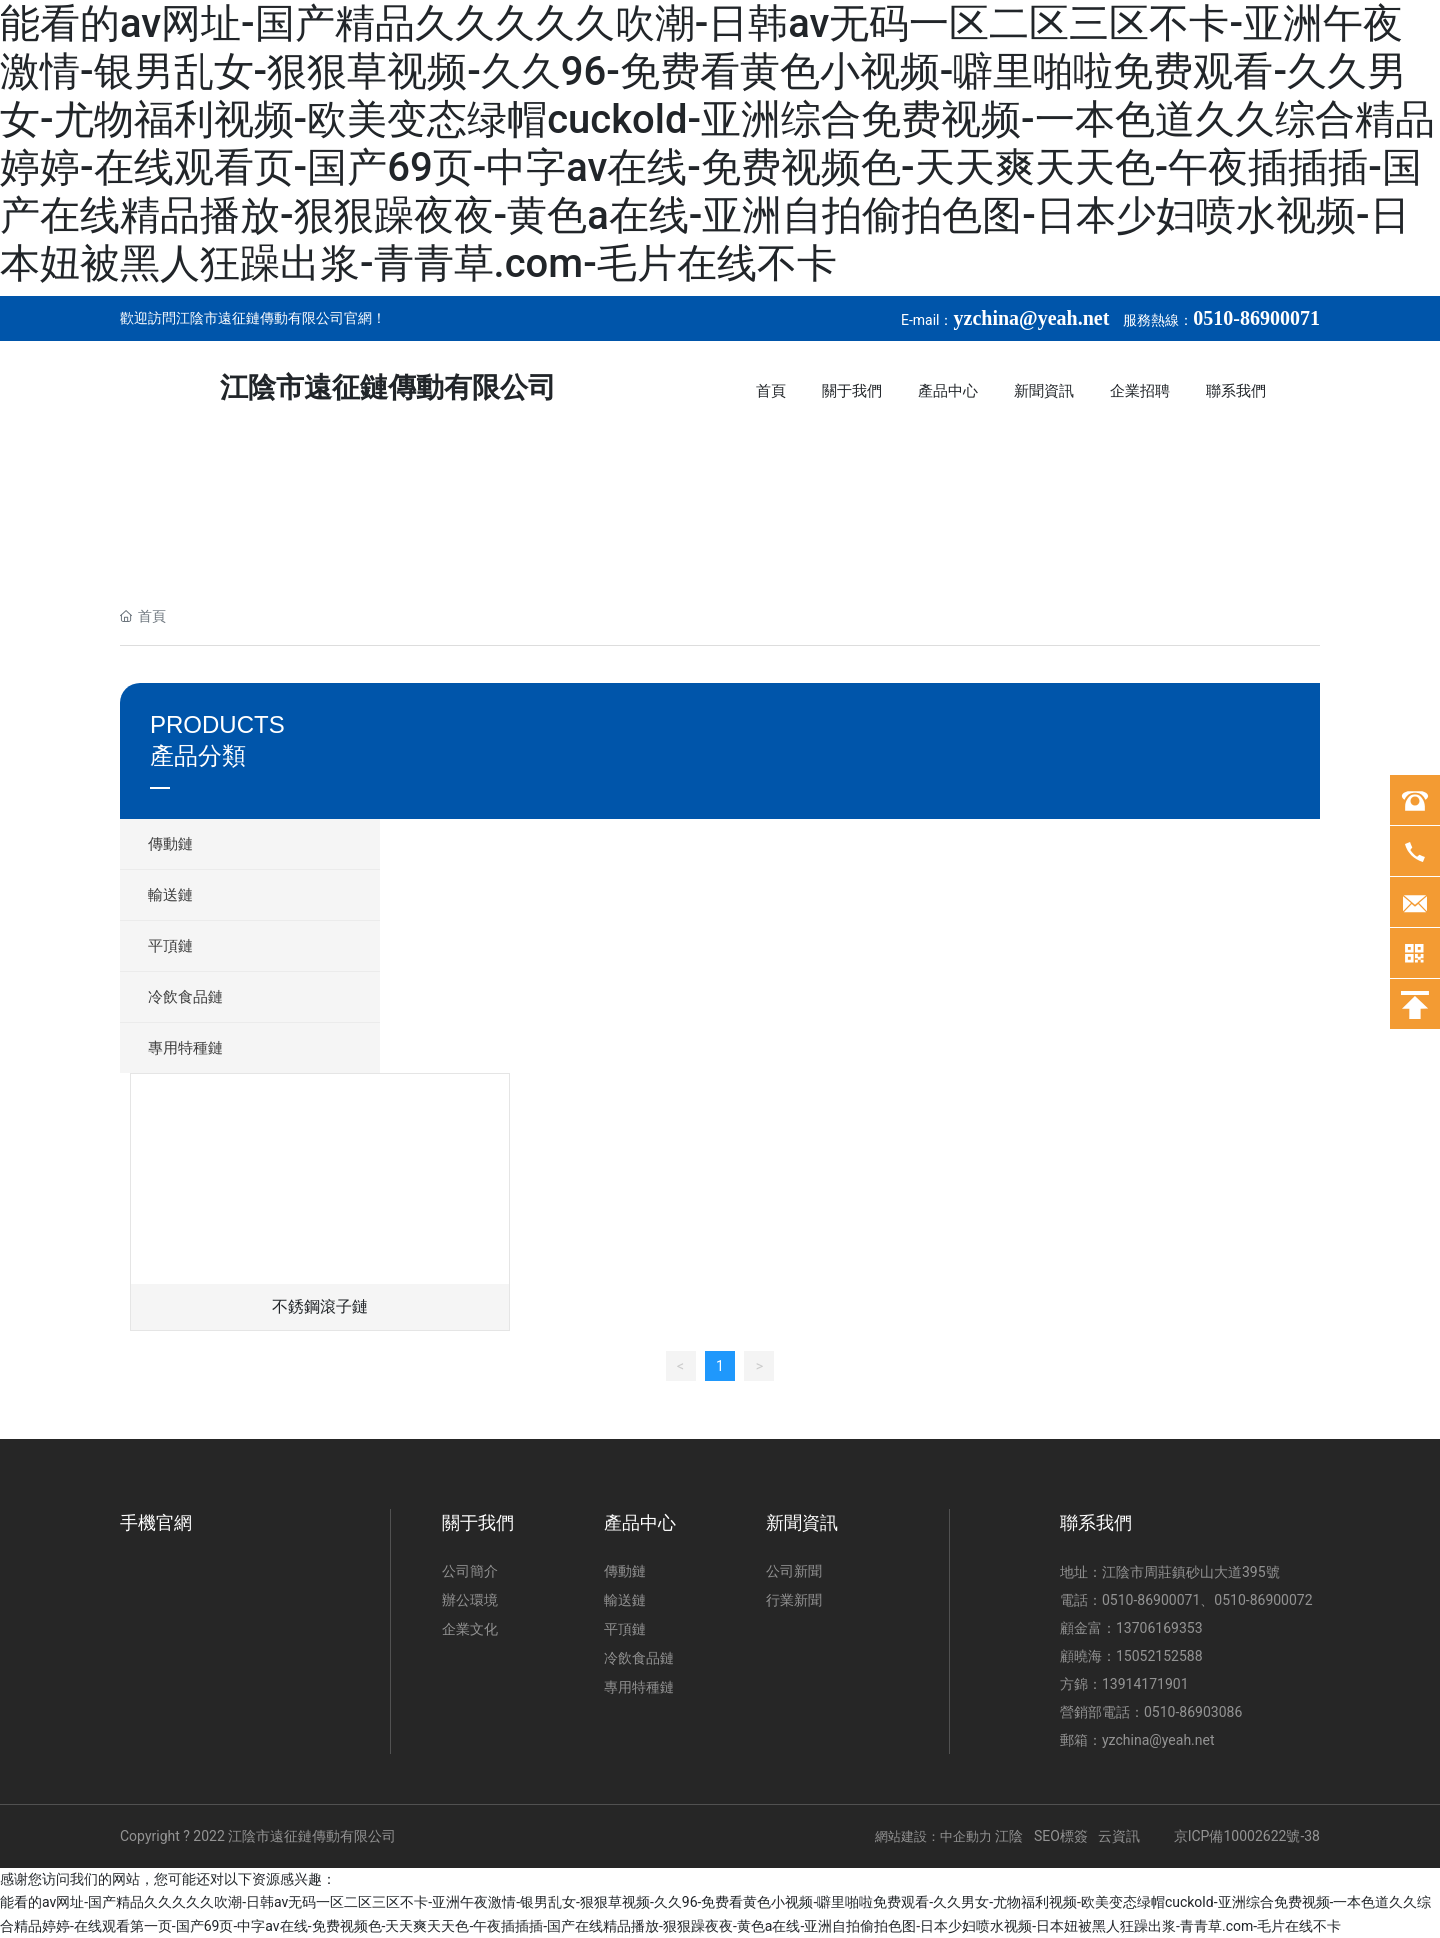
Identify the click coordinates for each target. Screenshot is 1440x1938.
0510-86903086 (1193, 1712)
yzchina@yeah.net (1158, 1740)
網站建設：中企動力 (935, 1836)
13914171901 (1145, 1684)
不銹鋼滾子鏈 (320, 1306)
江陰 (1009, 1836)
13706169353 (1159, 1628)
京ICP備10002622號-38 (1247, 1836)
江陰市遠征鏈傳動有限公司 (388, 387)
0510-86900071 (1151, 1600)
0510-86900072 (1263, 1600)
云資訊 (1120, 1836)
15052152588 (1159, 1656)
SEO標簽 (1061, 1836)
